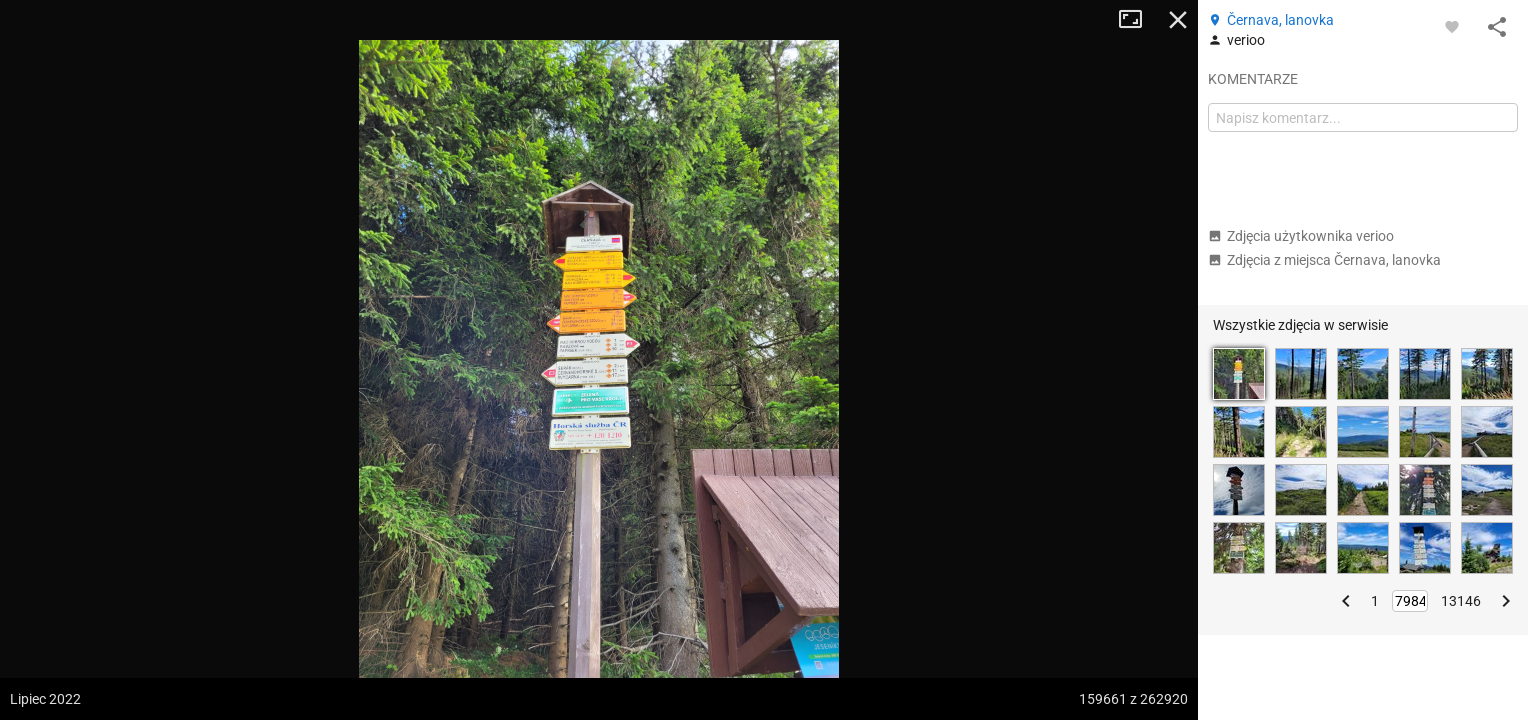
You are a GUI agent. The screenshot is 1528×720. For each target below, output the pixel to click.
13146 (1461, 601)
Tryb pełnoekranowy (1138, 20)
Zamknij (1178, 20)
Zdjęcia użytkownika (1301, 236)
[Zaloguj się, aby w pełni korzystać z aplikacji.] (1452, 26)
